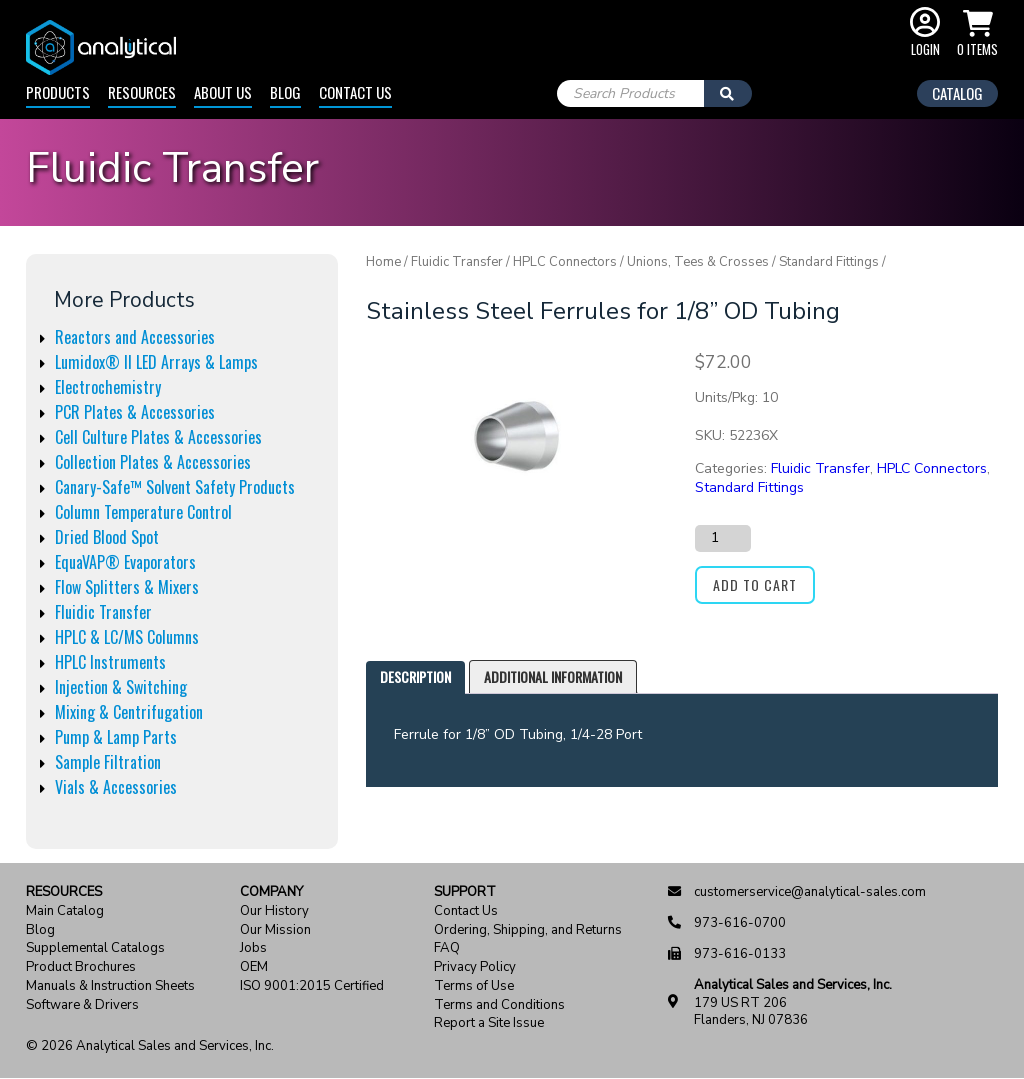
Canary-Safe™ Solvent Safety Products (175, 487)
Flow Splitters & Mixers (127, 587)
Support (465, 892)
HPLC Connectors (565, 262)
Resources (142, 92)
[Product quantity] (723, 538)
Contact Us (355, 92)
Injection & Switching (121, 687)
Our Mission (275, 930)
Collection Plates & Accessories (153, 462)
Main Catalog (65, 911)
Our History (274, 911)
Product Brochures (81, 967)
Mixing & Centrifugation (129, 712)
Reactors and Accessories (135, 337)
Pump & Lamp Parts (116, 737)
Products (58, 92)
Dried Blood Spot (107, 537)
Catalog (957, 93)
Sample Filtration (108, 762)
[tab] (415, 677)
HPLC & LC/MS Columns (127, 637)
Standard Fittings (829, 262)
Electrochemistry (108, 387)
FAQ (447, 948)
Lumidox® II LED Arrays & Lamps (156, 362)
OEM (254, 967)
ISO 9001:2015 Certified (312, 986)
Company (271, 892)
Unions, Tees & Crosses (698, 262)
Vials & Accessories (116, 787)
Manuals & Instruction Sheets (110, 986)
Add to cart (755, 584)
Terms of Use (474, 986)
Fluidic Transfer (103, 612)
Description (415, 676)
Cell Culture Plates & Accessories (158, 437)
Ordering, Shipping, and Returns (528, 930)
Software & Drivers (82, 1005)
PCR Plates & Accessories (135, 412)
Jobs (253, 948)
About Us (223, 92)
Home (383, 262)
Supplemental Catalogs (95, 948)
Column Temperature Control (143, 512)
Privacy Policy (475, 967)
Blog (285, 92)
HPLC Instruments (110, 662)
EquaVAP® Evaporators (125, 562)
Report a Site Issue (489, 1023)
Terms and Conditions (499, 1005)
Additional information (553, 676)
